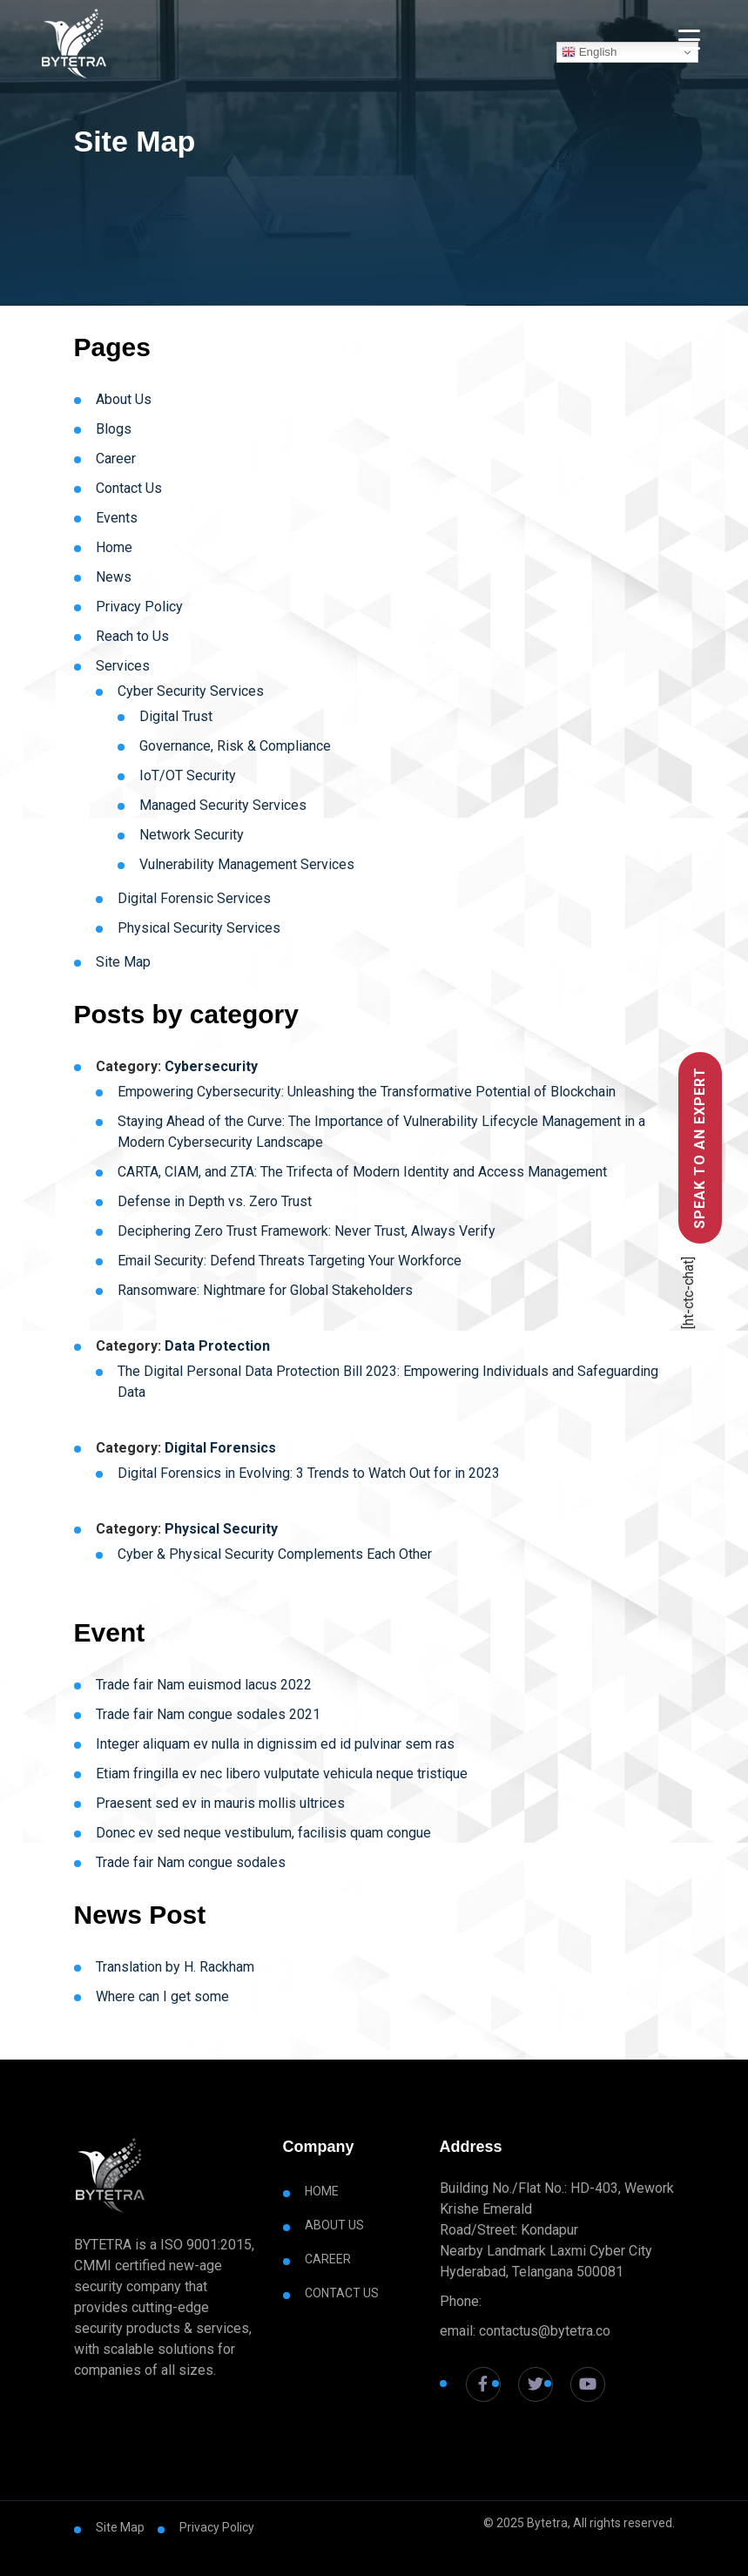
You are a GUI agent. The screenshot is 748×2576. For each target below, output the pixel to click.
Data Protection (217, 1346)
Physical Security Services (199, 928)
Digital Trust (175, 716)
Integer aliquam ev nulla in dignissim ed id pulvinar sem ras (275, 1744)
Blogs (113, 429)
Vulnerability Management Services (246, 864)
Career (116, 458)
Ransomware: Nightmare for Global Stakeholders (265, 1290)
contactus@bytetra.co (544, 2331)
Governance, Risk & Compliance (235, 746)
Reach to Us (132, 636)
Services (123, 665)
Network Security (191, 834)
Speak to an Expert (699, 1148)
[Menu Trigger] (689, 39)
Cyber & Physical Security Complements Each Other (275, 1554)
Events (117, 517)
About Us (124, 399)
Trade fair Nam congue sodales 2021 (208, 1714)
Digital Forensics (220, 1448)
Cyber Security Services (191, 691)
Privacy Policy (139, 606)
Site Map (123, 962)
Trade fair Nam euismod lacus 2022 (204, 1684)
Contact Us (129, 488)
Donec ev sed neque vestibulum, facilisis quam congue (263, 1832)
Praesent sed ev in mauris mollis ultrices (220, 1803)
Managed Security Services (223, 805)
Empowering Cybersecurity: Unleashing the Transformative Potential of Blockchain (368, 1091)
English (589, 52)
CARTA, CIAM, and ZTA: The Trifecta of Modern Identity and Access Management (362, 1171)
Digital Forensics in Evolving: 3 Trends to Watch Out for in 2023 (309, 1473)
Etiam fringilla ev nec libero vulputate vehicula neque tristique (282, 1773)
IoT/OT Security (187, 775)
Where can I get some (162, 1996)
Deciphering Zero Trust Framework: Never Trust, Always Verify (306, 1231)
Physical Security (221, 1529)
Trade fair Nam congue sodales (191, 1862)
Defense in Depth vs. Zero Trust (215, 1201)
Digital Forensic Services (194, 898)
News (113, 577)
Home (114, 547)
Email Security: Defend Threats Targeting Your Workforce (290, 1260)
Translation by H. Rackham (175, 1967)
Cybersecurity (211, 1066)
